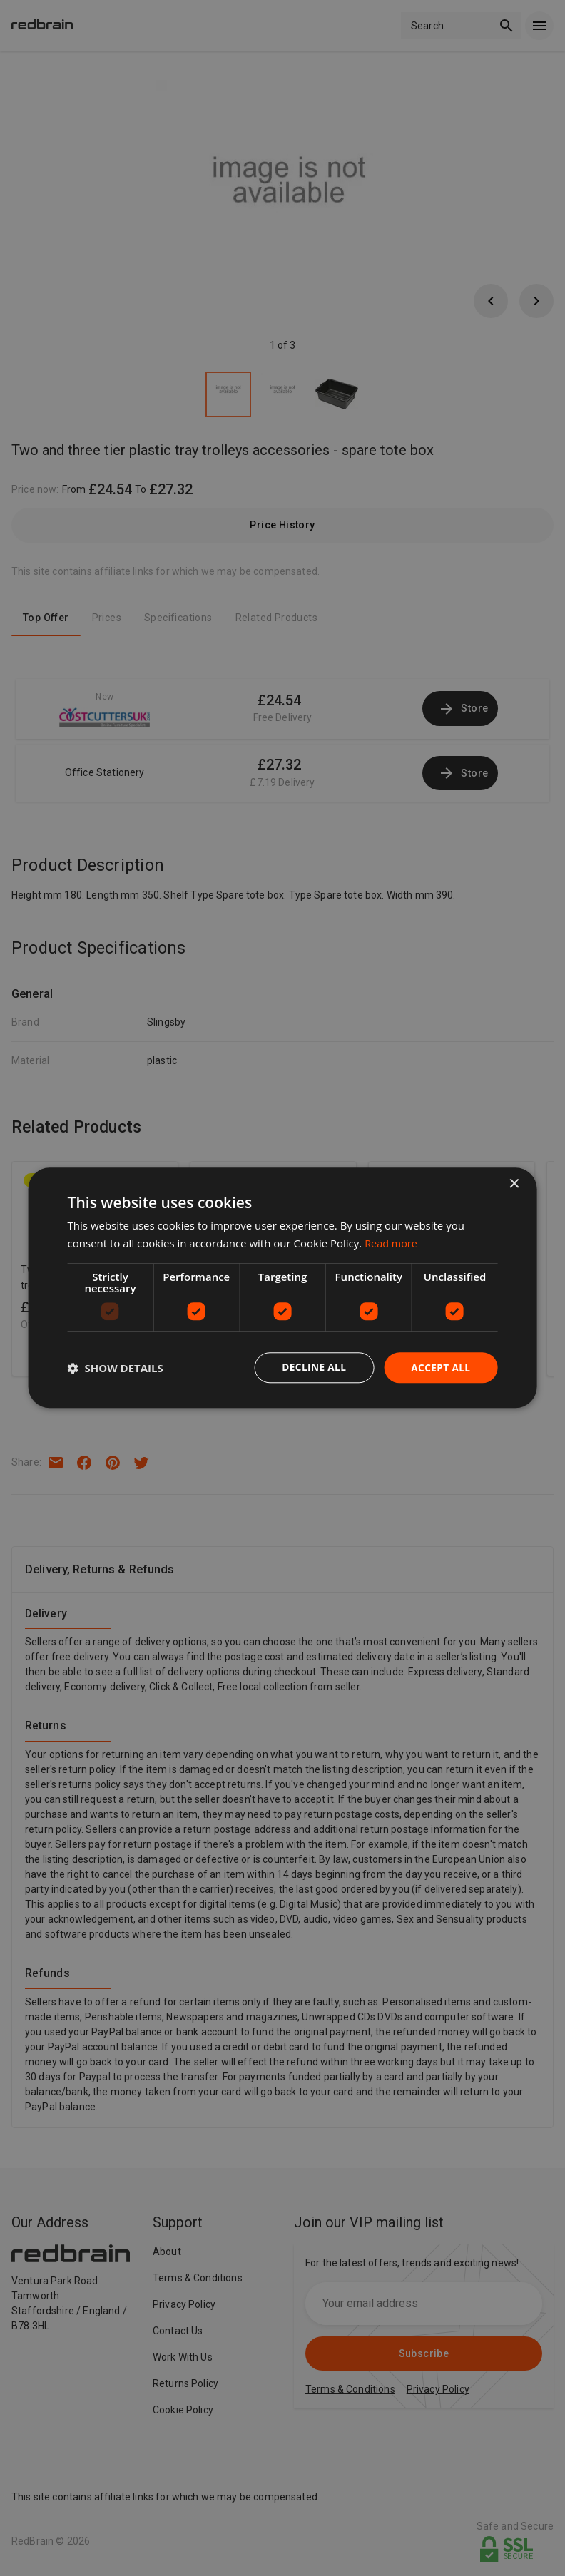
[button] (115, 1367)
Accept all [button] (439, 1367)
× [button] (513, 1184)
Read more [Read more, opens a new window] (392, 1243)
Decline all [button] (312, 1367)
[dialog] (283, 1288)
